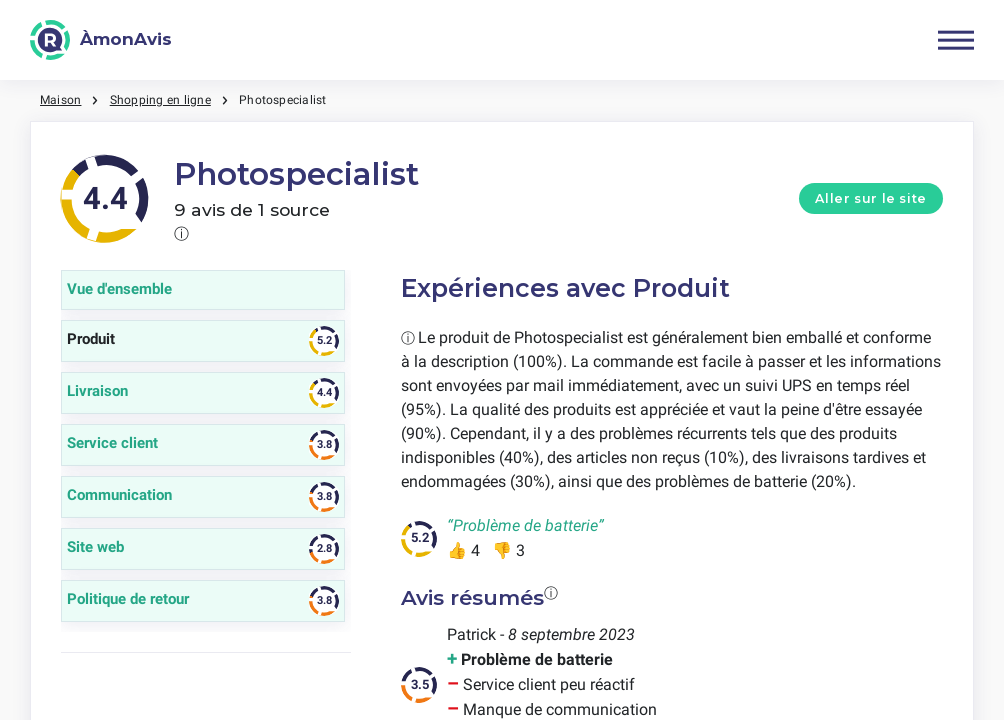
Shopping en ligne (160, 100)
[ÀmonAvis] (101, 40)
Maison (60, 100)
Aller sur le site (871, 198)
